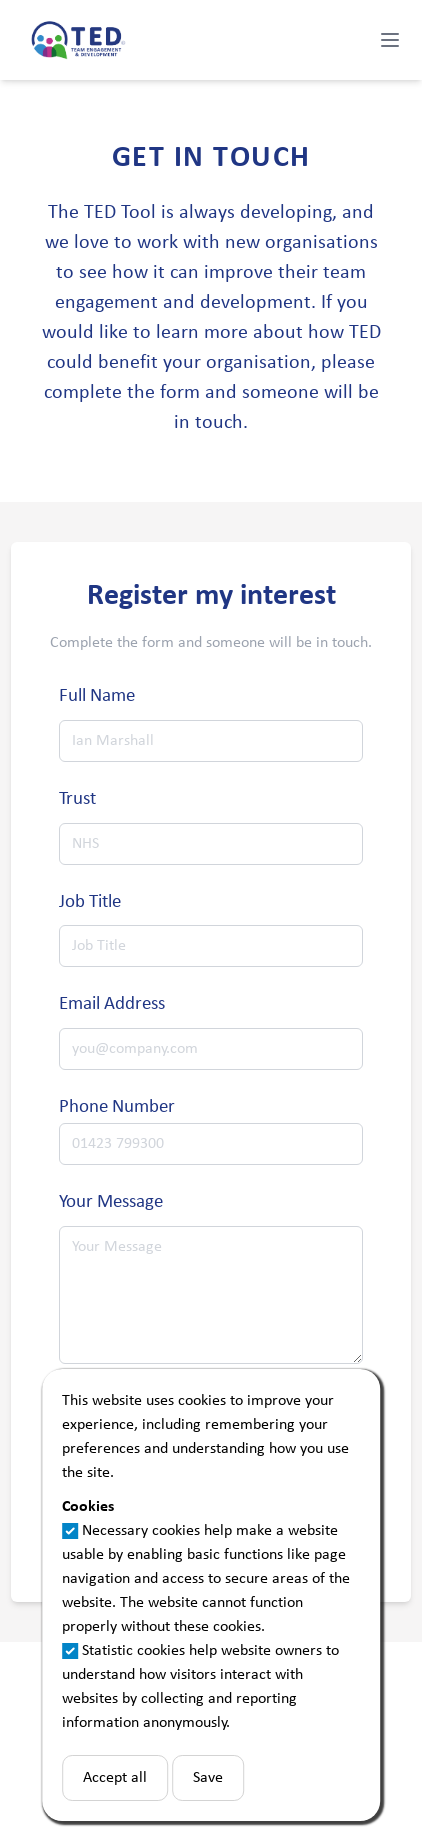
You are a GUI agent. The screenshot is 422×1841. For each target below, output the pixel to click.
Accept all (115, 1778)
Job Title (90, 902)
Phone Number (117, 1107)
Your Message (111, 1202)
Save (208, 1778)
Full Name (97, 696)
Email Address (112, 1004)
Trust (77, 799)
